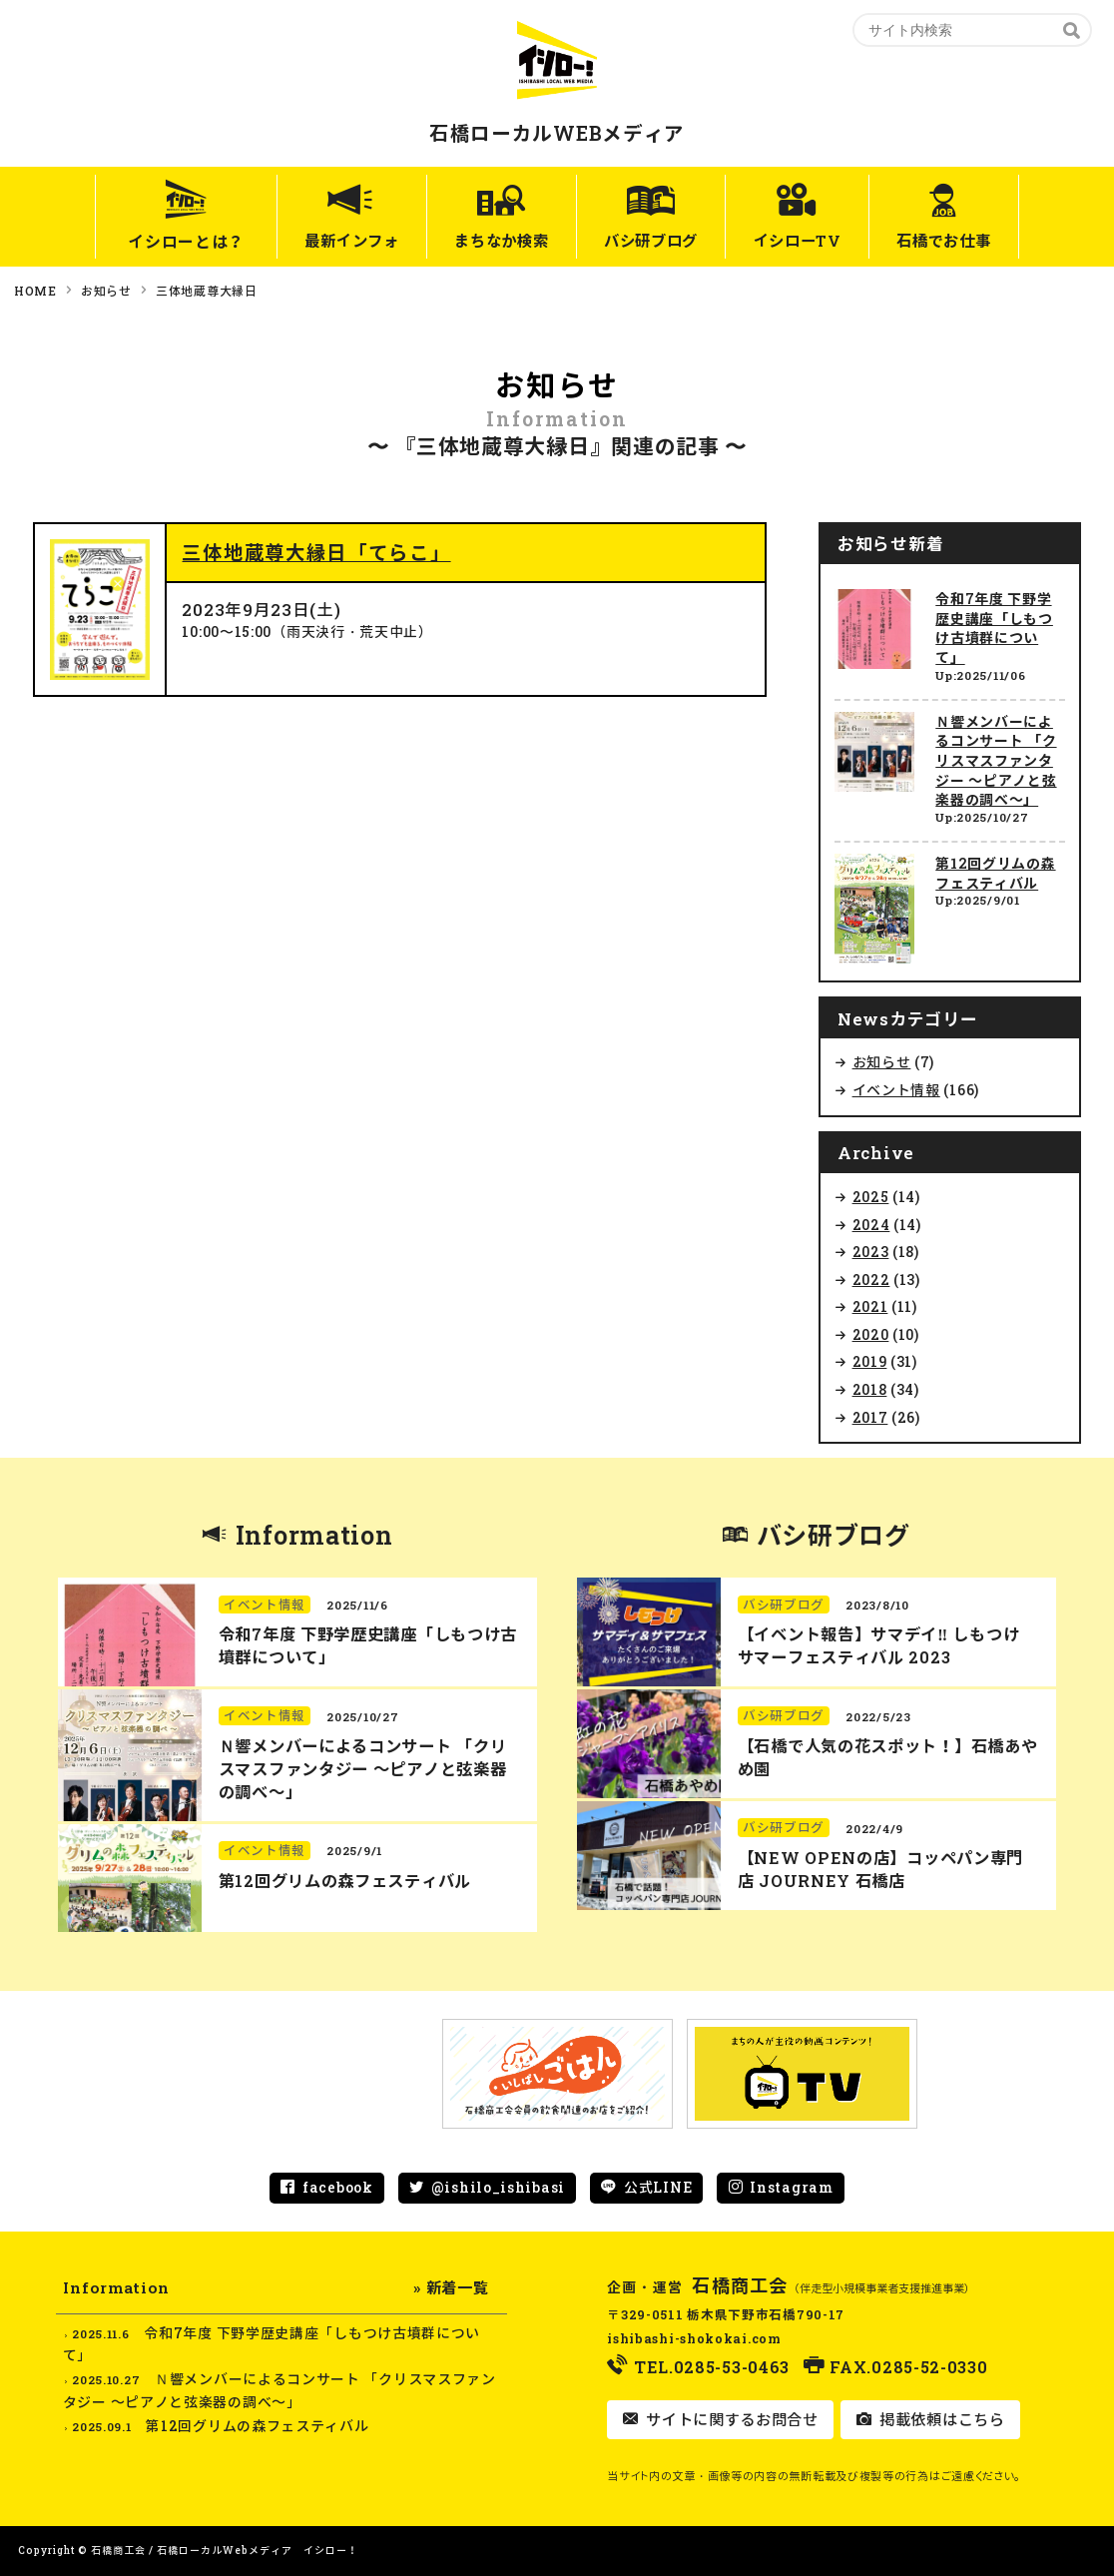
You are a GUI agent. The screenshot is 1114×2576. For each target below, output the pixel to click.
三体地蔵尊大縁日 (207, 291)
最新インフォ (321, 241)
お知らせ (106, 291)
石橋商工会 (740, 2285)
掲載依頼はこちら (939, 2419)
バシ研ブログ (652, 241)
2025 (870, 1196)
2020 (870, 1334)
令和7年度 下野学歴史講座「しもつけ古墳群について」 (994, 628)
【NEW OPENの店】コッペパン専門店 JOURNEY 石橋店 (880, 1869)
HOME (35, 291)
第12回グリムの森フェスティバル (995, 873)
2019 (869, 1361)
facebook (337, 2187)
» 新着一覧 (450, 2287)
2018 (869, 1389)
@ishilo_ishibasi (498, 2187)
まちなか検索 (487, 241)
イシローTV (812, 241)
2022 (871, 1279)
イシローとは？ (149, 241)
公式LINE (658, 2187)
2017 (870, 1417)
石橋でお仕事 (973, 241)
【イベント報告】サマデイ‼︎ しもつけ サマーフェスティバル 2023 (878, 1645)
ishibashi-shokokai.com (694, 2338)
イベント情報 (896, 1089)
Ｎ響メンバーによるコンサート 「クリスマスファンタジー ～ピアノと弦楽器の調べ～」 (995, 760)
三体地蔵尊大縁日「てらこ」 (316, 552)
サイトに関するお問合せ (729, 2419)
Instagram (791, 2187)
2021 (870, 1306)
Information (314, 1535)
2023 (870, 1251)
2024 (871, 1224)
